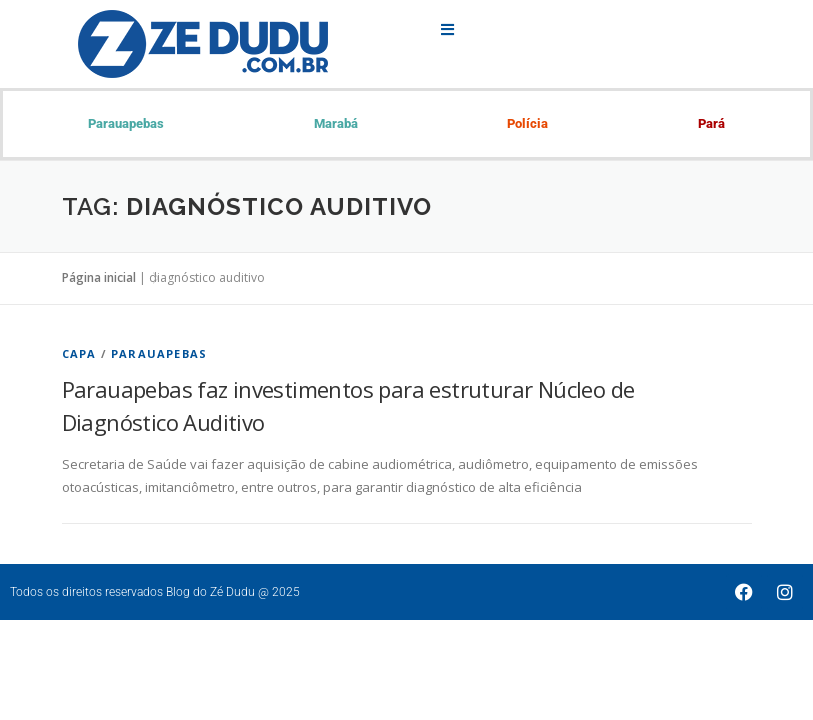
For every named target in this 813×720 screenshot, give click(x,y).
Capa (79, 353)
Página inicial (99, 277)
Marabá (336, 123)
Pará (711, 123)
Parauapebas (126, 123)
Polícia (527, 123)
